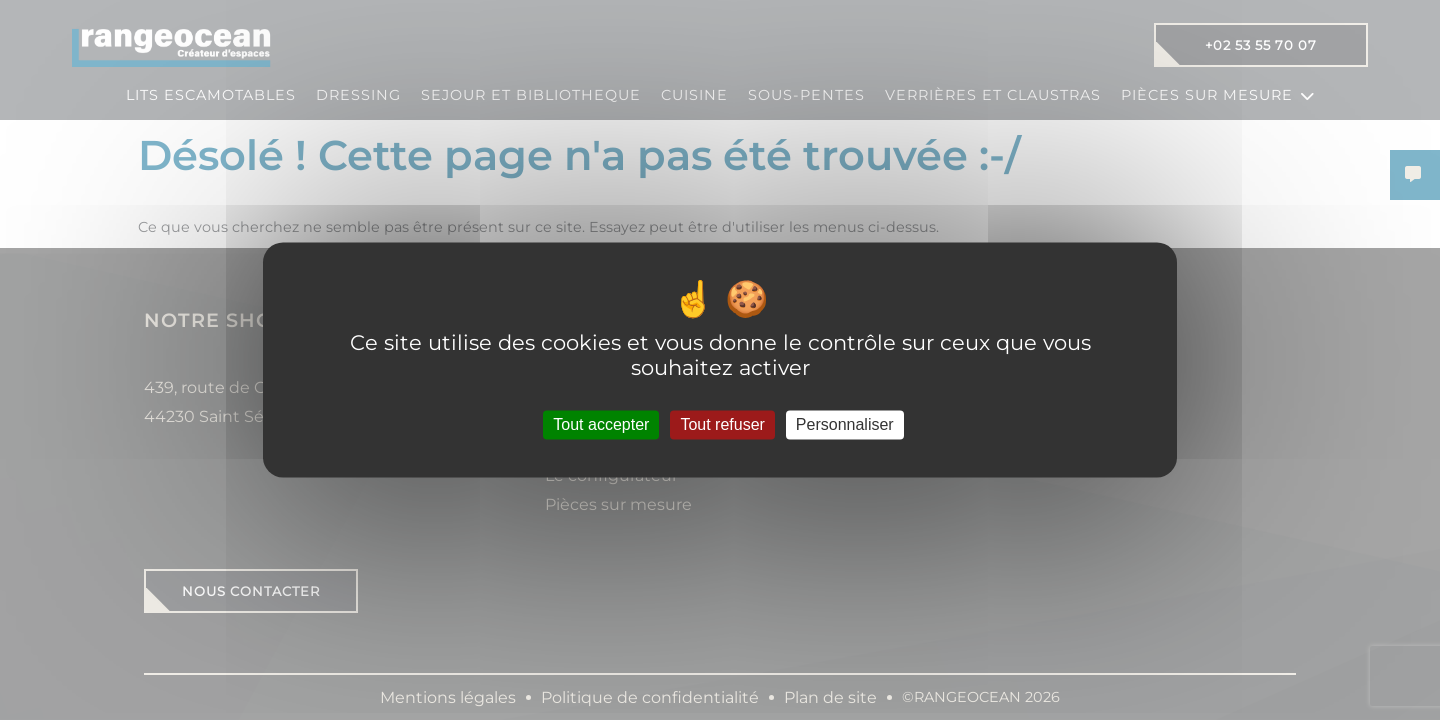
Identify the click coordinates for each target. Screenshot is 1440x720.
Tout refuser (722, 424)
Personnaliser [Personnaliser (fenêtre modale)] (845, 424)
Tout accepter (601, 424)
